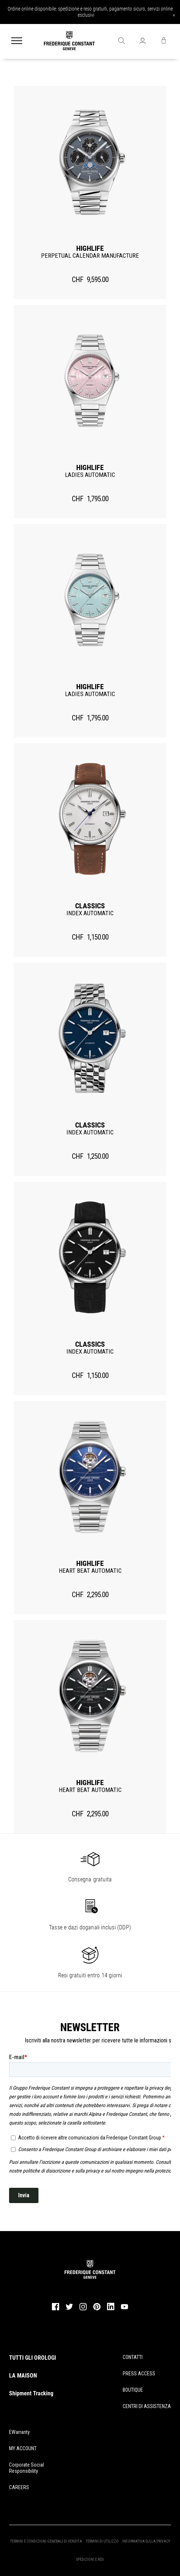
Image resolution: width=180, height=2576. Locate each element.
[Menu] (17, 41)
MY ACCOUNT (23, 2448)
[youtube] (124, 2308)
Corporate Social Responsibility (26, 2468)
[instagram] (83, 2309)
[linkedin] (110, 2309)
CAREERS (19, 2487)
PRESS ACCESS (139, 2373)
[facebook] (55, 2309)
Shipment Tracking (31, 2393)
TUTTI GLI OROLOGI (32, 2357)
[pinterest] (96, 2309)
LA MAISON (23, 2375)
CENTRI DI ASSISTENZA (147, 2406)
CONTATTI (133, 2357)
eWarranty (19, 2432)
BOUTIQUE (133, 2390)
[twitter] (69, 2308)
